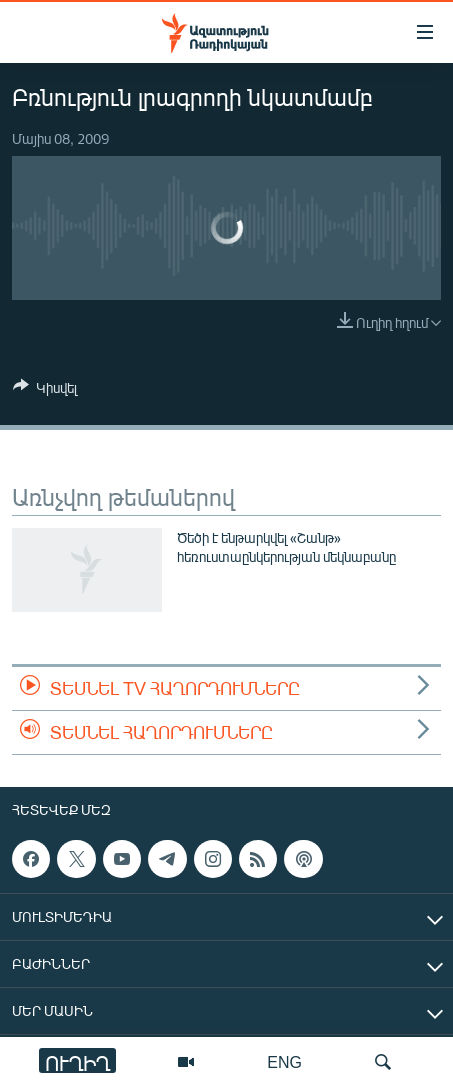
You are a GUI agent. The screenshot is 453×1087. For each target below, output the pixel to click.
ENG (284, 1061)
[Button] (45, 391)
